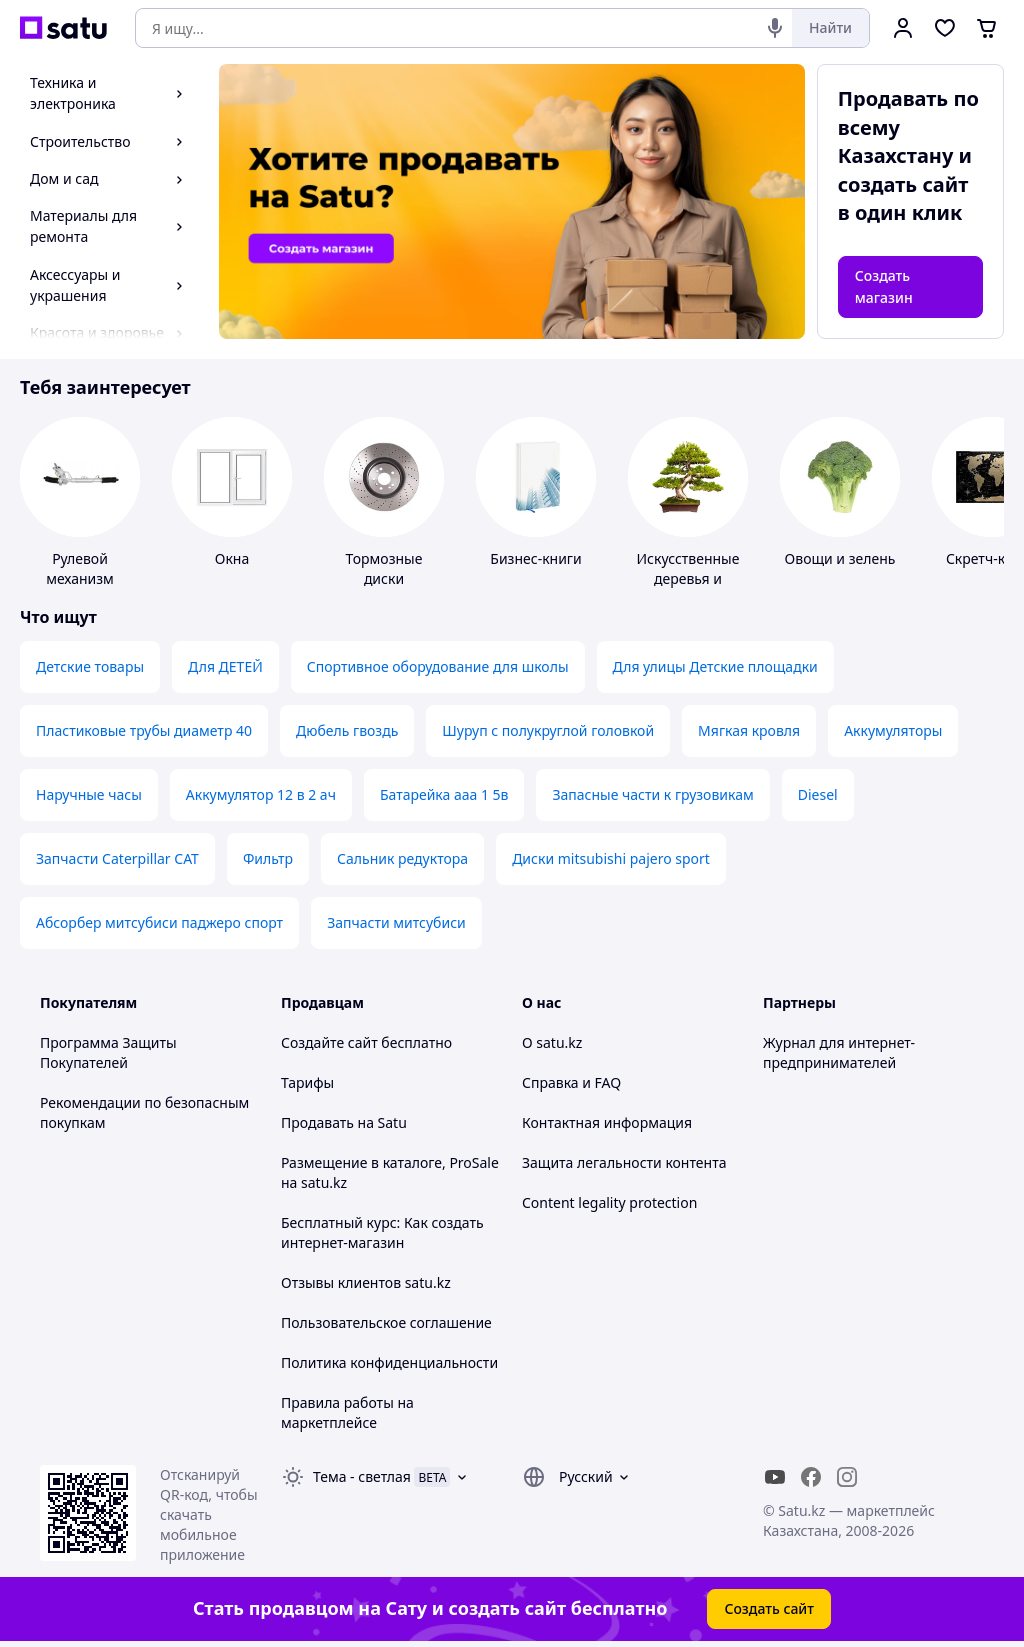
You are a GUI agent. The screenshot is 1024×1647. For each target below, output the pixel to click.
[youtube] (775, 1477)
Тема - (362, 1476)
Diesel (818, 794)
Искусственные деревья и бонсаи (688, 578)
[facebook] (811, 1477)
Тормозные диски (384, 568)
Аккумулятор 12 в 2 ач (261, 794)
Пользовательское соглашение (386, 1322)
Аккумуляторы (893, 730)
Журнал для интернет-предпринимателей (839, 1052)
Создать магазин (884, 286)
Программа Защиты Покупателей (108, 1052)
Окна (232, 558)
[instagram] (847, 1477)
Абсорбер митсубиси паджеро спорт (159, 922)
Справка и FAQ (571, 1082)
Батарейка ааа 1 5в (444, 794)
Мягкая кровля (749, 730)
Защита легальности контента (624, 1162)
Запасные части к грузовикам (652, 794)
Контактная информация (607, 1122)
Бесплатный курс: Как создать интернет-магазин (382, 1232)
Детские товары (90, 666)
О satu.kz (552, 1042)
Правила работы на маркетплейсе (347, 1412)
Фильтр (268, 858)
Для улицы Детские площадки (715, 666)
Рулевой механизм (80, 568)
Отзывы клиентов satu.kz (366, 1282)
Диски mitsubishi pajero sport (611, 858)
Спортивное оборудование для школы (438, 666)
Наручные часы (89, 794)
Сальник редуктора (402, 858)
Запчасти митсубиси (396, 922)
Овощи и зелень (840, 558)
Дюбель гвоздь (347, 730)
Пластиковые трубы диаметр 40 (144, 730)
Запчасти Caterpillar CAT (117, 858)
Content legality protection (609, 1202)
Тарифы (307, 1082)
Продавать (317, 1122)
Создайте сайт (329, 1042)
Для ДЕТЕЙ (225, 666)
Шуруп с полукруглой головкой (548, 730)
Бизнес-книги (535, 558)
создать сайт (903, 184)
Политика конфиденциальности (389, 1362)
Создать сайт (769, 1608)
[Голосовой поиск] (775, 28)
